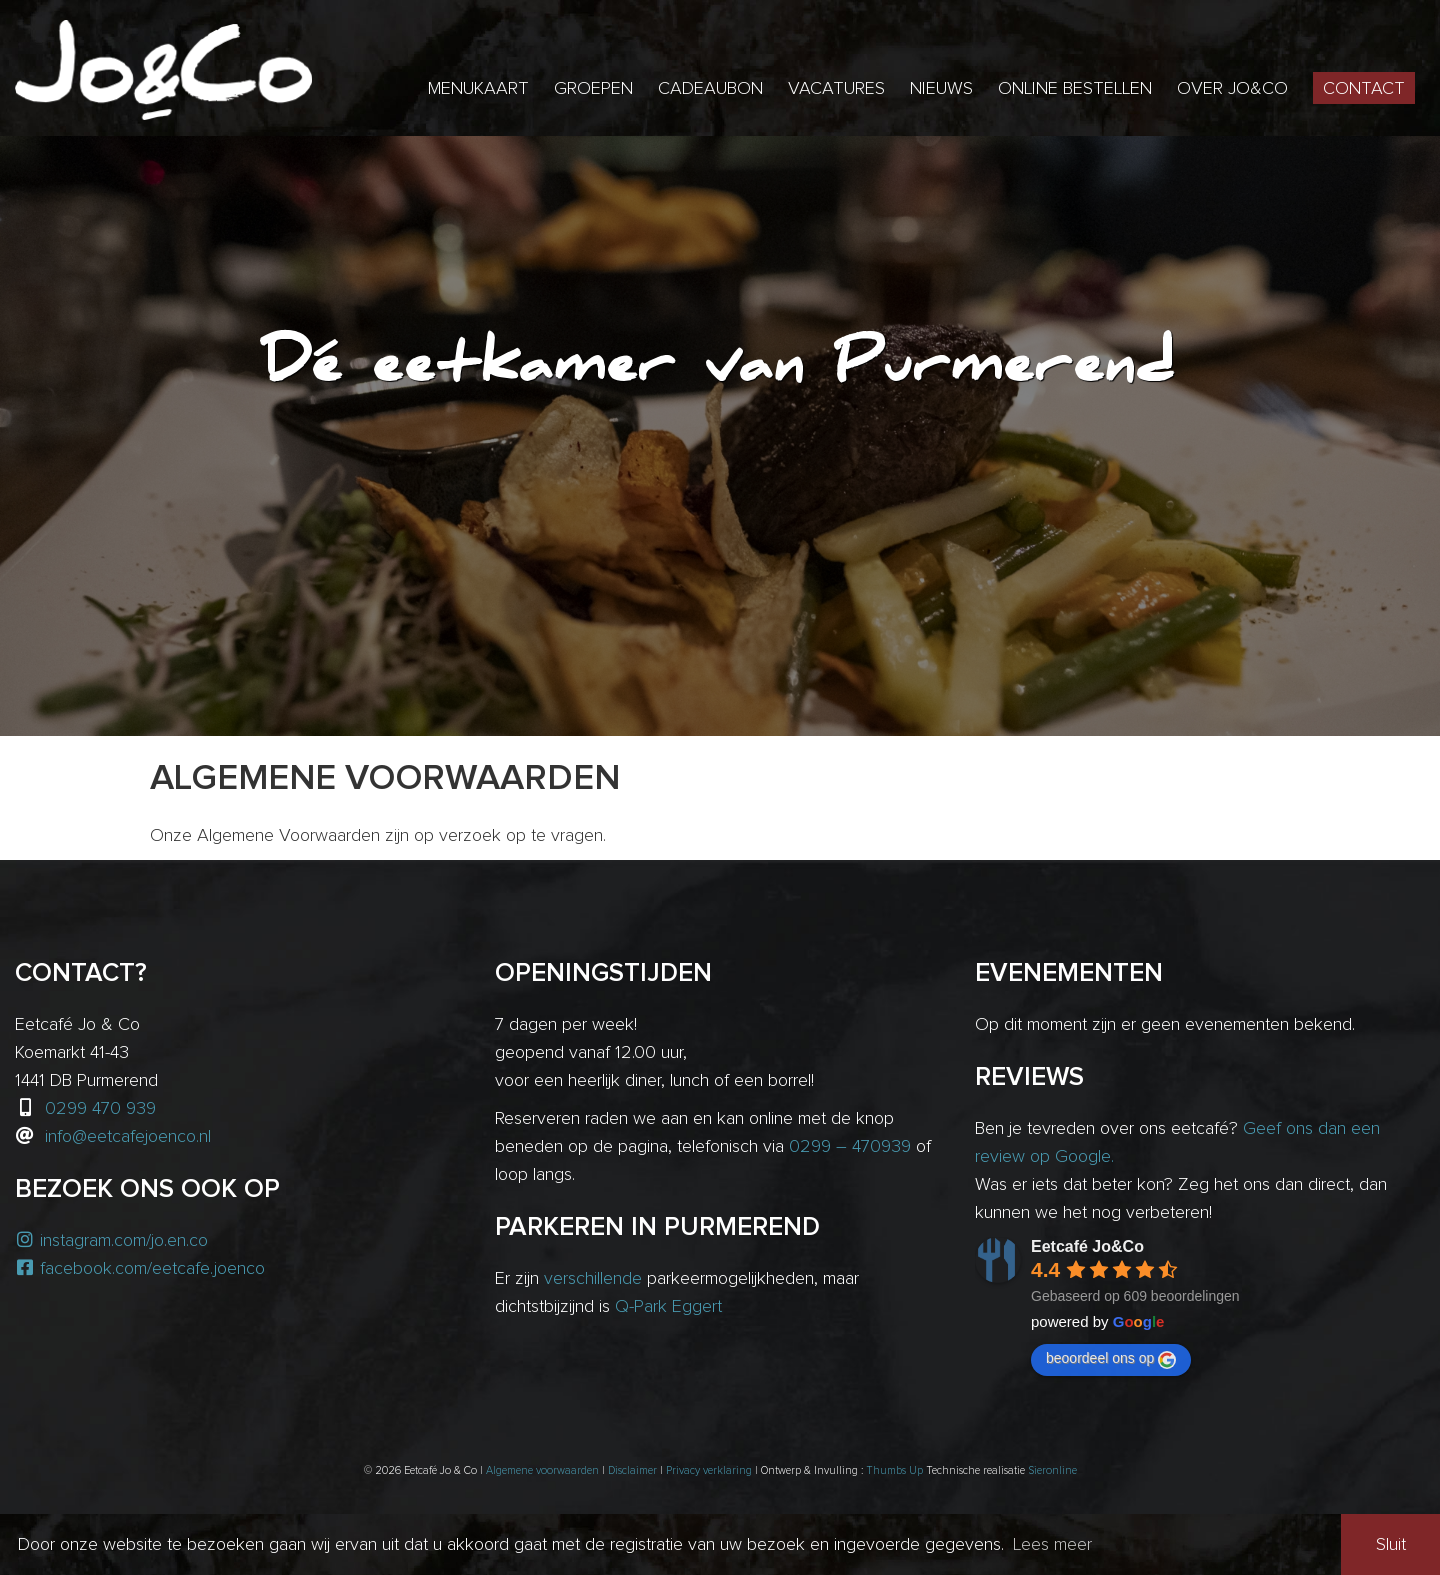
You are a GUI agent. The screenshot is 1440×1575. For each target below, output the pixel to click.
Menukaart (478, 89)
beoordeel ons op (1111, 1359)
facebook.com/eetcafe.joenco (140, 1269)
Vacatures (836, 89)
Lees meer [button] (1052, 1545)
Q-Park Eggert (668, 1307)
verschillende (593, 1279)
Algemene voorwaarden (542, 1470)
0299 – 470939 (850, 1147)
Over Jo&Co (1232, 89)
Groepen (593, 89)
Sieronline (1052, 1470)
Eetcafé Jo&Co (1087, 1246)
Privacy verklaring (709, 1470)
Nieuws (941, 89)
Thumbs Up (894, 1470)
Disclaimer (632, 1470)
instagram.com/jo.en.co (111, 1241)
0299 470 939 (100, 1109)
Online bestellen (1075, 89)
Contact (1364, 89)
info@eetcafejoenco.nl (128, 1137)
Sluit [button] (1391, 1545)
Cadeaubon (710, 89)
